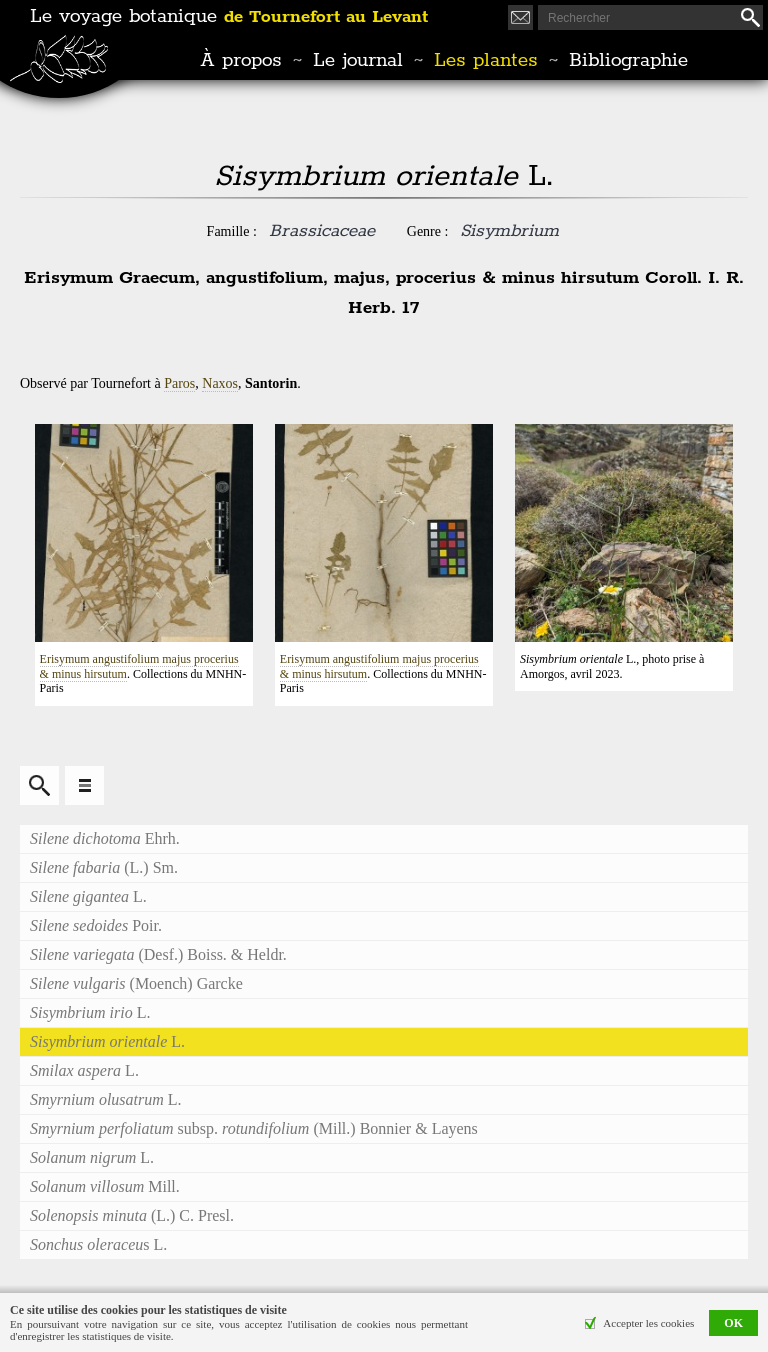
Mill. (105, 1186)
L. (88, 896)
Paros (179, 383)
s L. (98, 1244)
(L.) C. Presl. (132, 1215)
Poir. (96, 925)
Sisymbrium (509, 231)
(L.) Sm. (104, 867)
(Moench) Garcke (136, 983)
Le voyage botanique (229, 17)
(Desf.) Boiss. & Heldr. (158, 954)
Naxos (220, 383)
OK (733, 1323)
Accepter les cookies (648, 1323)
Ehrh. (105, 838)
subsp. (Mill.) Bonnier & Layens (254, 1128)
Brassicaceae (322, 231)
